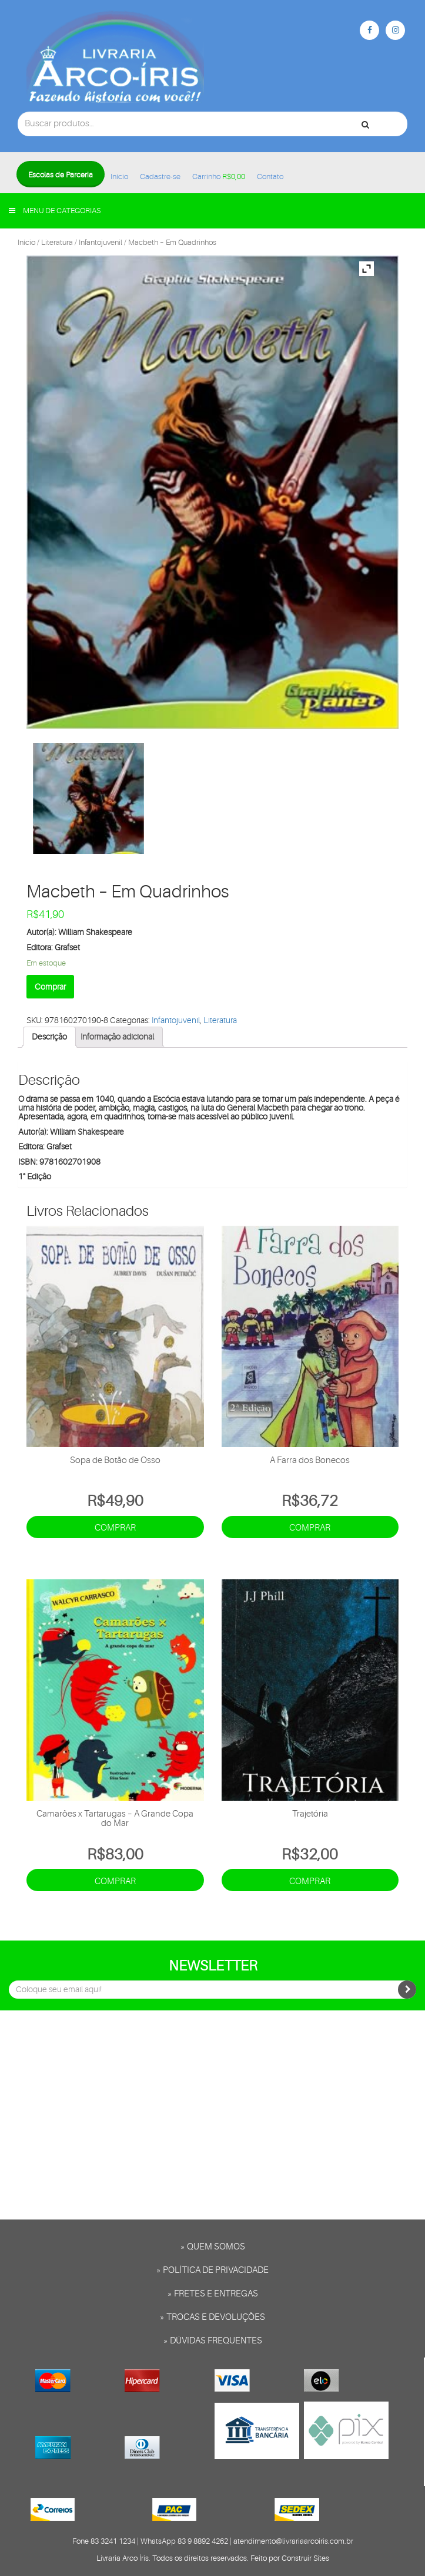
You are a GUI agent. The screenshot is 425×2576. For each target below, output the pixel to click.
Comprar (50, 986)
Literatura (57, 242)
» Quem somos (212, 2247)
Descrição (49, 1036)
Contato (270, 176)
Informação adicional (117, 1036)
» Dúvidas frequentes (212, 2341)
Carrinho (218, 176)
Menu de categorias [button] (55, 210)
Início (119, 176)
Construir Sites (305, 2558)
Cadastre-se (160, 176)
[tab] (49, 1037)
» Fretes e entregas (213, 2294)
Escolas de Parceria (60, 174)
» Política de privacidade (212, 2270)
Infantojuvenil (100, 242)
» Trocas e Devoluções (212, 2317)
